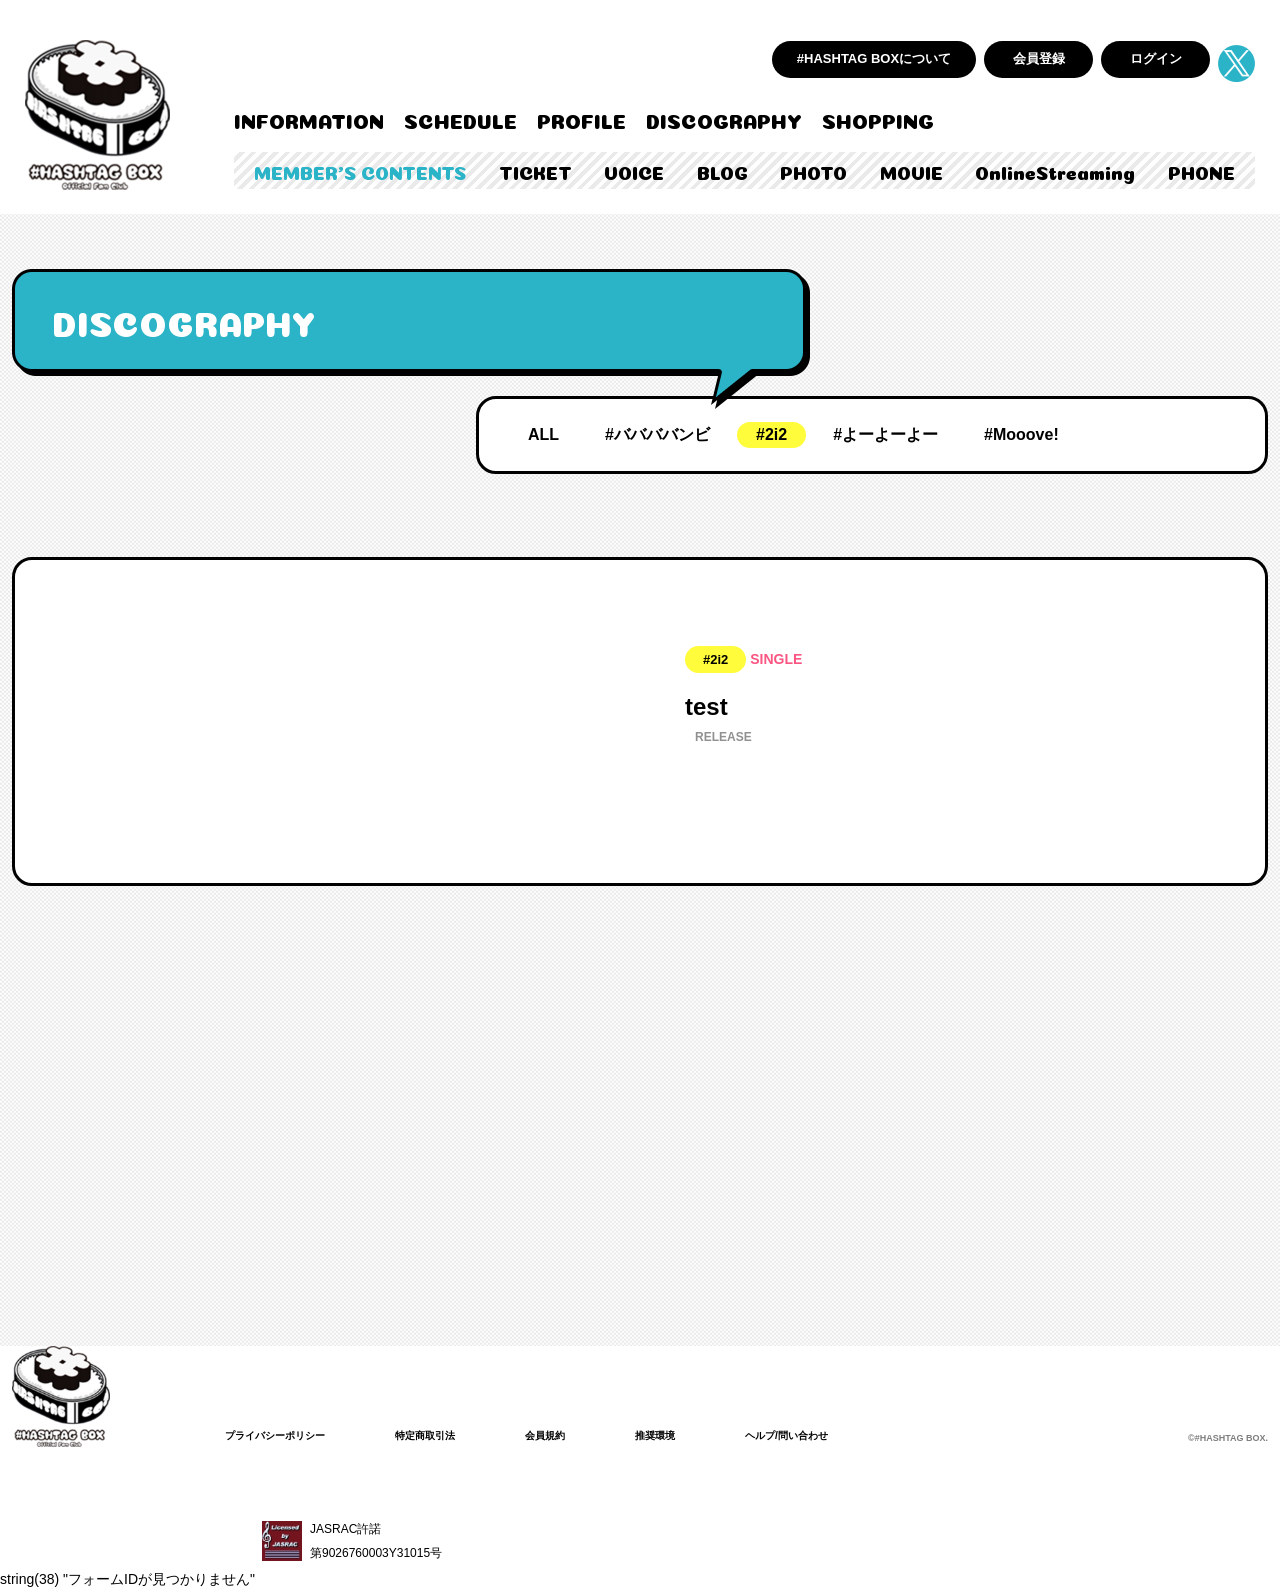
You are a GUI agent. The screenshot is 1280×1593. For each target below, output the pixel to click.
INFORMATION (309, 119)
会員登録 (1039, 58)
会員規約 (581, 1435)
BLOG (722, 171)
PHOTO (813, 171)
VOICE (634, 171)
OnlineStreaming (1055, 171)
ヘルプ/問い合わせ (842, 1435)
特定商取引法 (451, 1435)
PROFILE (581, 119)
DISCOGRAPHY (724, 119)
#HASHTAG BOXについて (874, 58)
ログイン (1156, 58)
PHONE (1201, 171)
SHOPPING (878, 119)
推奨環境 (699, 1435)
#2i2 (771, 434)
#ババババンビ (657, 434)
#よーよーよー (885, 434)
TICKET (535, 171)
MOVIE (911, 171)
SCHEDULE (460, 119)
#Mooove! (1021, 434)
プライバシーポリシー (285, 1435)
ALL (543, 434)
